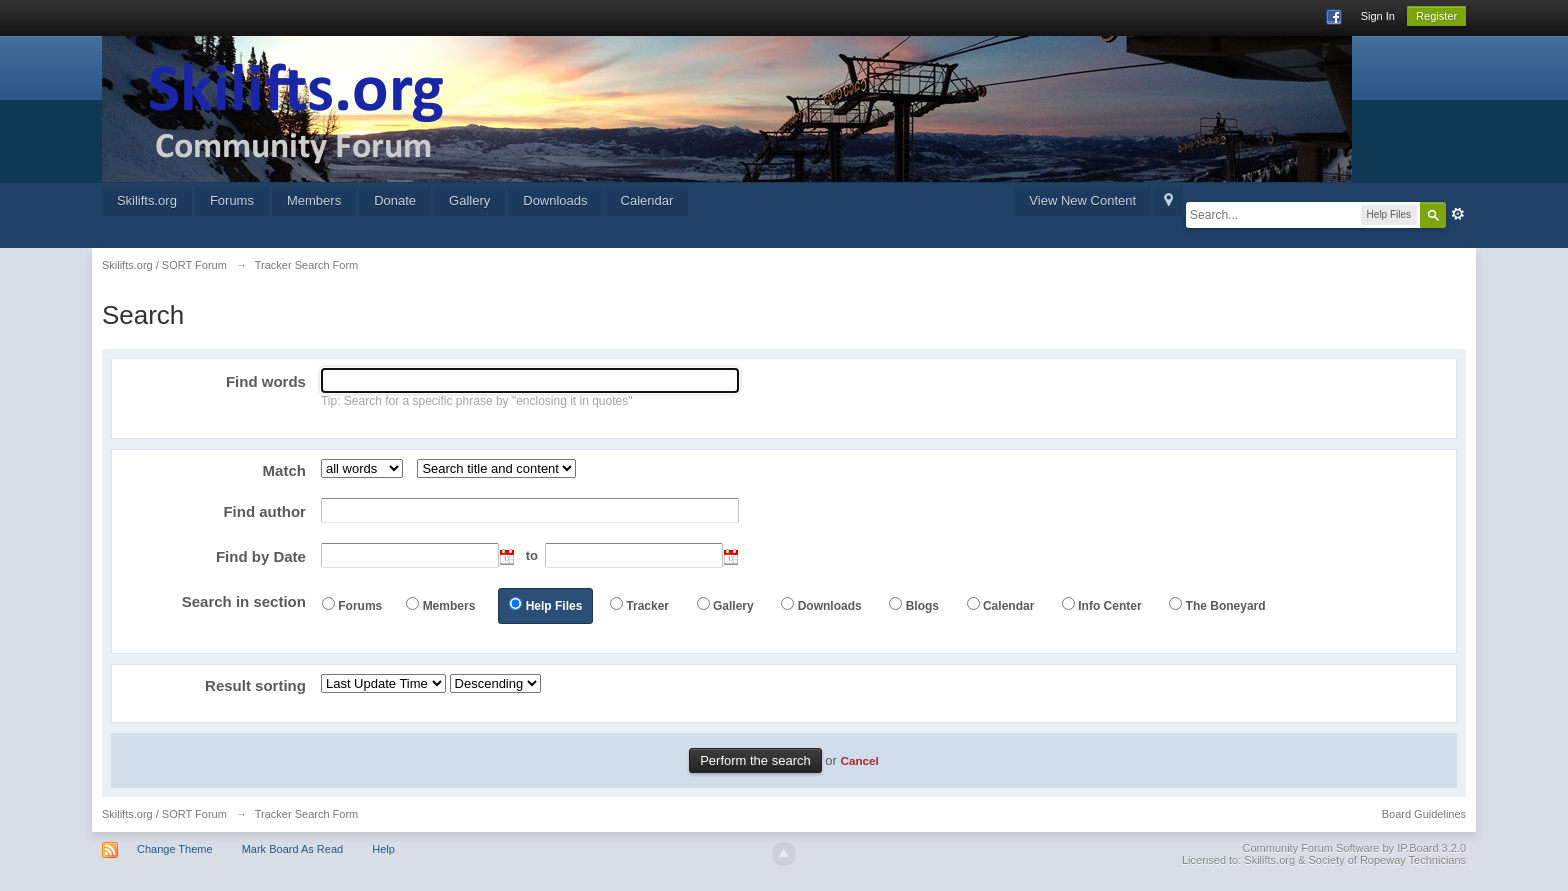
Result (255, 685)
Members (314, 200)
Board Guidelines (1424, 814)
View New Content (1082, 200)
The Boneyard (1226, 606)
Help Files (554, 606)
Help (383, 849)
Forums (232, 200)
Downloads (555, 200)
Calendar (647, 200)
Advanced (1458, 214)
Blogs (922, 606)
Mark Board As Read (293, 849)
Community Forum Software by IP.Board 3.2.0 (1355, 848)
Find (266, 381)
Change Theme (175, 849)
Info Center (1109, 606)
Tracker (647, 606)
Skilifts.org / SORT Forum (164, 814)
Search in (244, 601)
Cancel (860, 760)
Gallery (469, 200)
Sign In (1378, 16)
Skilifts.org (147, 200)
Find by (261, 556)
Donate (395, 200)
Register (1436, 16)
